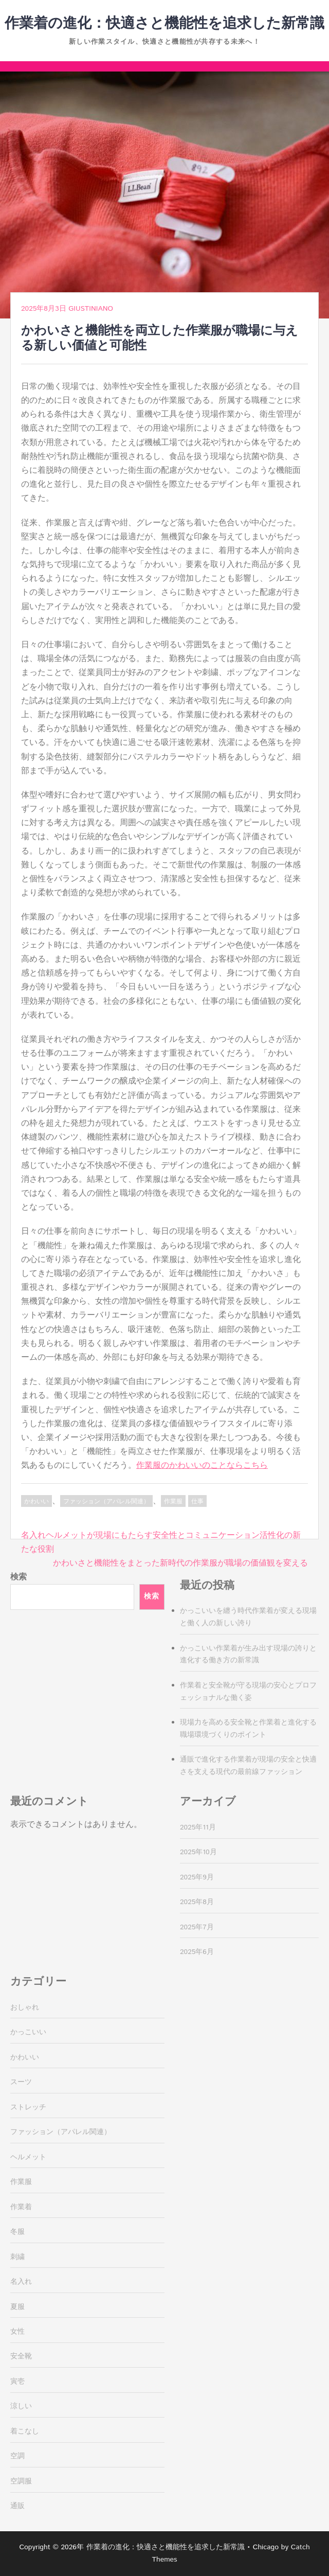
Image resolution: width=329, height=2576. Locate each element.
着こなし (24, 2431)
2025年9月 (197, 1877)
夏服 (17, 2307)
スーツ (21, 2082)
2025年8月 (197, 1902)
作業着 (21, 2207)
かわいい (36, 1501)
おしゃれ (24, 2007)
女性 (17, 2331)
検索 (18, 1577)
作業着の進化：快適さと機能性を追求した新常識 (164, 23)
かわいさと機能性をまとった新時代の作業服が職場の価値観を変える (180, 1563)
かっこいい (28, 2032)
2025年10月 (198, 1852)
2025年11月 (198, 1827)
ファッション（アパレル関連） (106, 1501)
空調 (17, 2456)
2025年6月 (197, 1952)
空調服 (21, 2481)
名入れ (21, 2282)
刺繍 (17, 2257)
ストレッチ (28, 2107)
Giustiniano (90, 309)
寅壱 (17, 2381)
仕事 (197, 1501)
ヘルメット (28, 2157)
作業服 (173, 1501)
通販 (17, 2506)
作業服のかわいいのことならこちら (202, 1465)
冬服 (17, 2232)
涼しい (21, 2406)
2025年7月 (197, 1927)
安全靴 (21, 2356)
